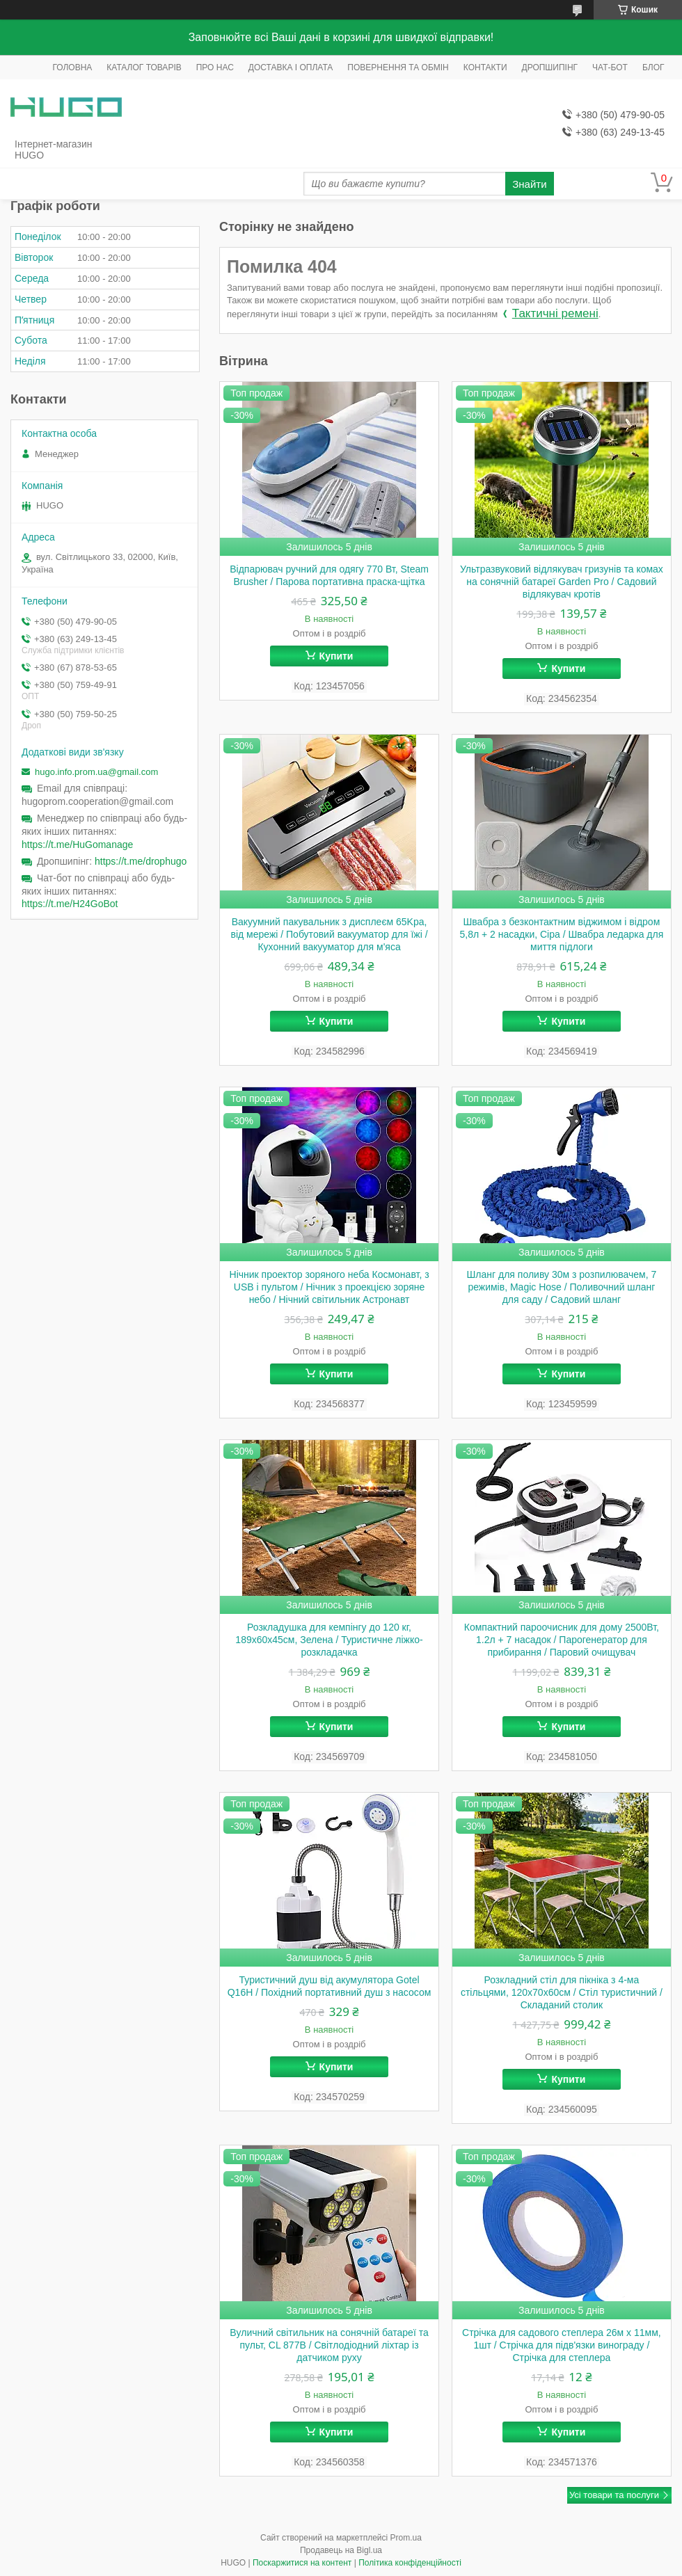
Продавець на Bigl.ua (341, 2550)
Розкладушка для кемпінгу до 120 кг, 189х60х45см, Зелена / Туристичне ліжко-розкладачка (328, 1640)
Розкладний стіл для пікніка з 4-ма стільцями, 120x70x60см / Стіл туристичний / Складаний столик (562, 1992)
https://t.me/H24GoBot (70, 903)
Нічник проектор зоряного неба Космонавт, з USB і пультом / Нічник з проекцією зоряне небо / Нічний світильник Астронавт (329, 1287)
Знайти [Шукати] (529, 184)
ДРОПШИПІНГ (550, 67)
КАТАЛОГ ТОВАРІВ (143, 67)
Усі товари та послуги (614, 2495)
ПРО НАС (215, 67)
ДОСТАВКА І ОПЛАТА (290, 67)
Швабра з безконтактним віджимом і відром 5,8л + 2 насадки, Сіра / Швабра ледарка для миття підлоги (562, 934)
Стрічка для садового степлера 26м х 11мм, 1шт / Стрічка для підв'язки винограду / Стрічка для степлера (561, 2345)
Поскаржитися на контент (302, 2563)
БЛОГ (653, 67)
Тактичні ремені (555, 313)
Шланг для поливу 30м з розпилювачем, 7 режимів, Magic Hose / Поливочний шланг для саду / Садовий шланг (562, 1287)
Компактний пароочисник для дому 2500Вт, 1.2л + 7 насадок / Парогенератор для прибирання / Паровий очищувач (561, 1640)
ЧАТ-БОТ (610, 67)
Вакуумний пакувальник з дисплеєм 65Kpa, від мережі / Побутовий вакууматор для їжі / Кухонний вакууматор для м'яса (328, 934)
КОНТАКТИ (485, 67)
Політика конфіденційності (409, 2563)
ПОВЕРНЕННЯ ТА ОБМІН (397, 67)
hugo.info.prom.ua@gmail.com (96, 772)
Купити (336, 656)
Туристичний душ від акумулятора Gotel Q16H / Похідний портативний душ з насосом (329, 1986)
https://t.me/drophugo (141, 861)
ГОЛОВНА (72, 67)
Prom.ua (406, 2538)
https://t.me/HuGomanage (77, 844)
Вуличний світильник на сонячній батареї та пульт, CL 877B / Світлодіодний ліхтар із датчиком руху (329, 2345)
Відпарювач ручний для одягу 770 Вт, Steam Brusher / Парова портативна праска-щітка (329, 575)
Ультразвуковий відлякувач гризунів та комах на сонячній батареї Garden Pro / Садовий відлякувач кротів (561, 581)
